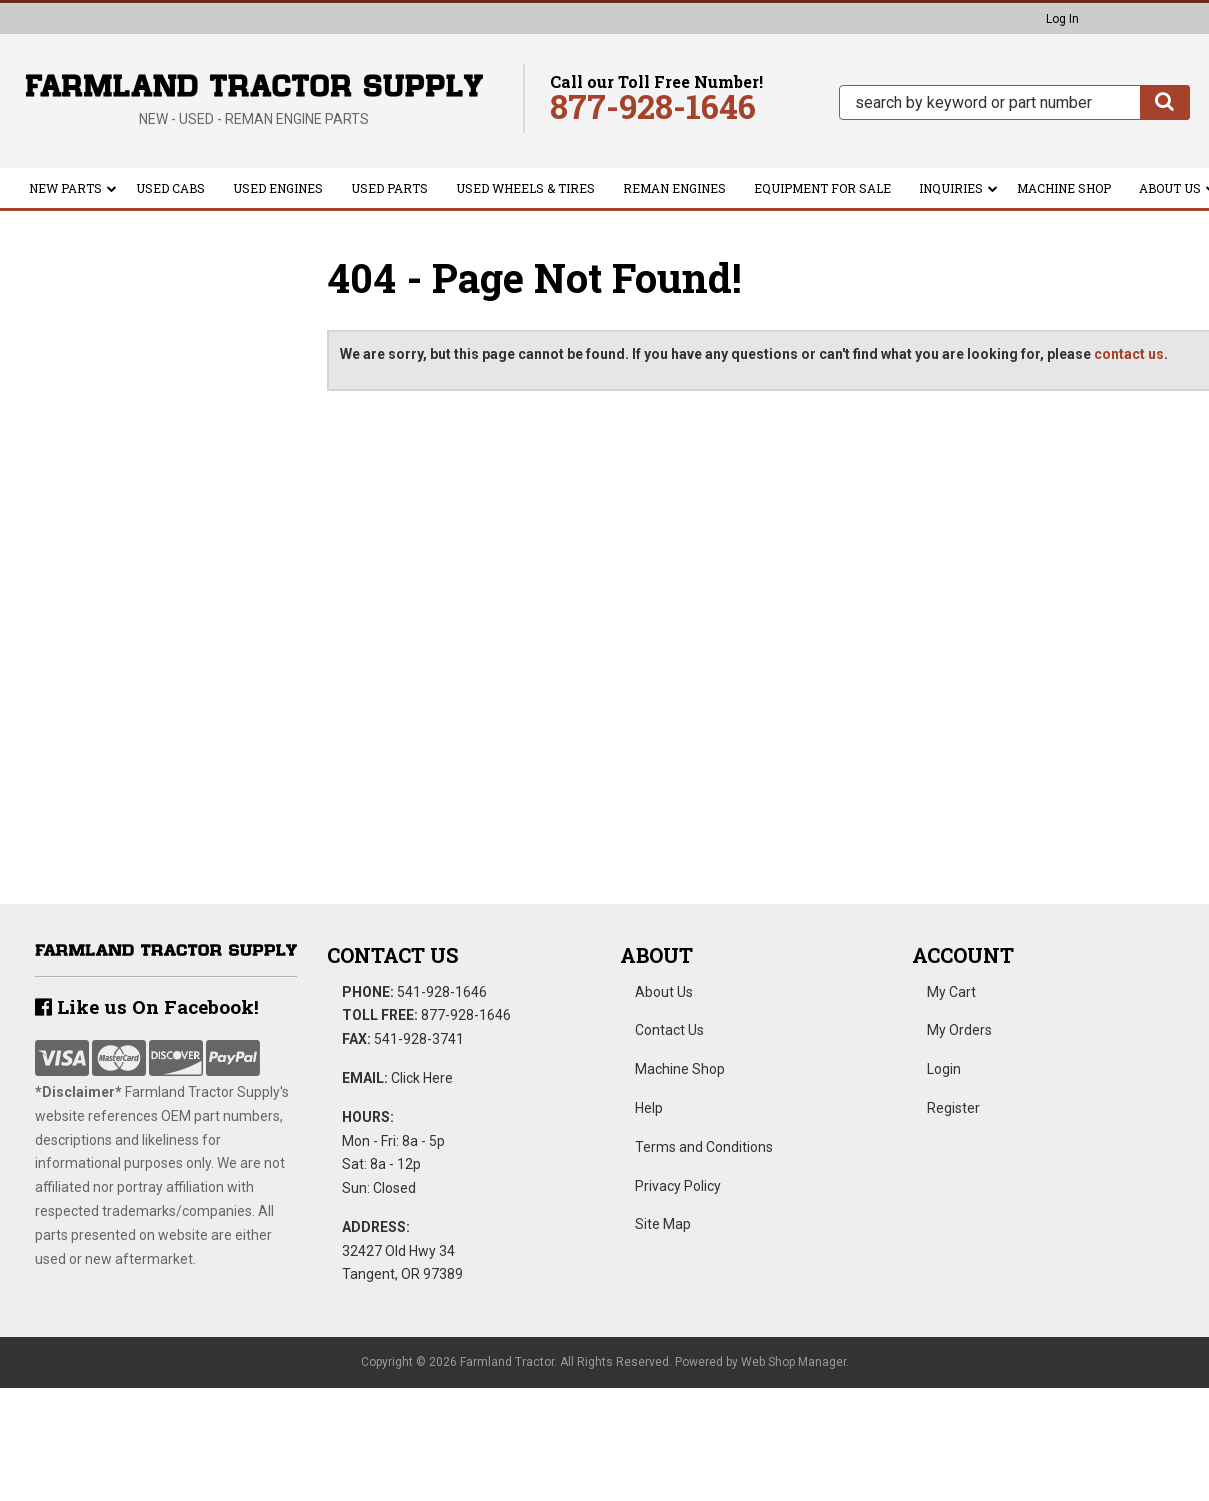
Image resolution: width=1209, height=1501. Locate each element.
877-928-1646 (466, 1015)
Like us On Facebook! (147, 1006)
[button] (1014, 102)
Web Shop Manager (793, 1362)
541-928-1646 (442, 992)
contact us (1129, 354)
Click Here (422, 1078)
